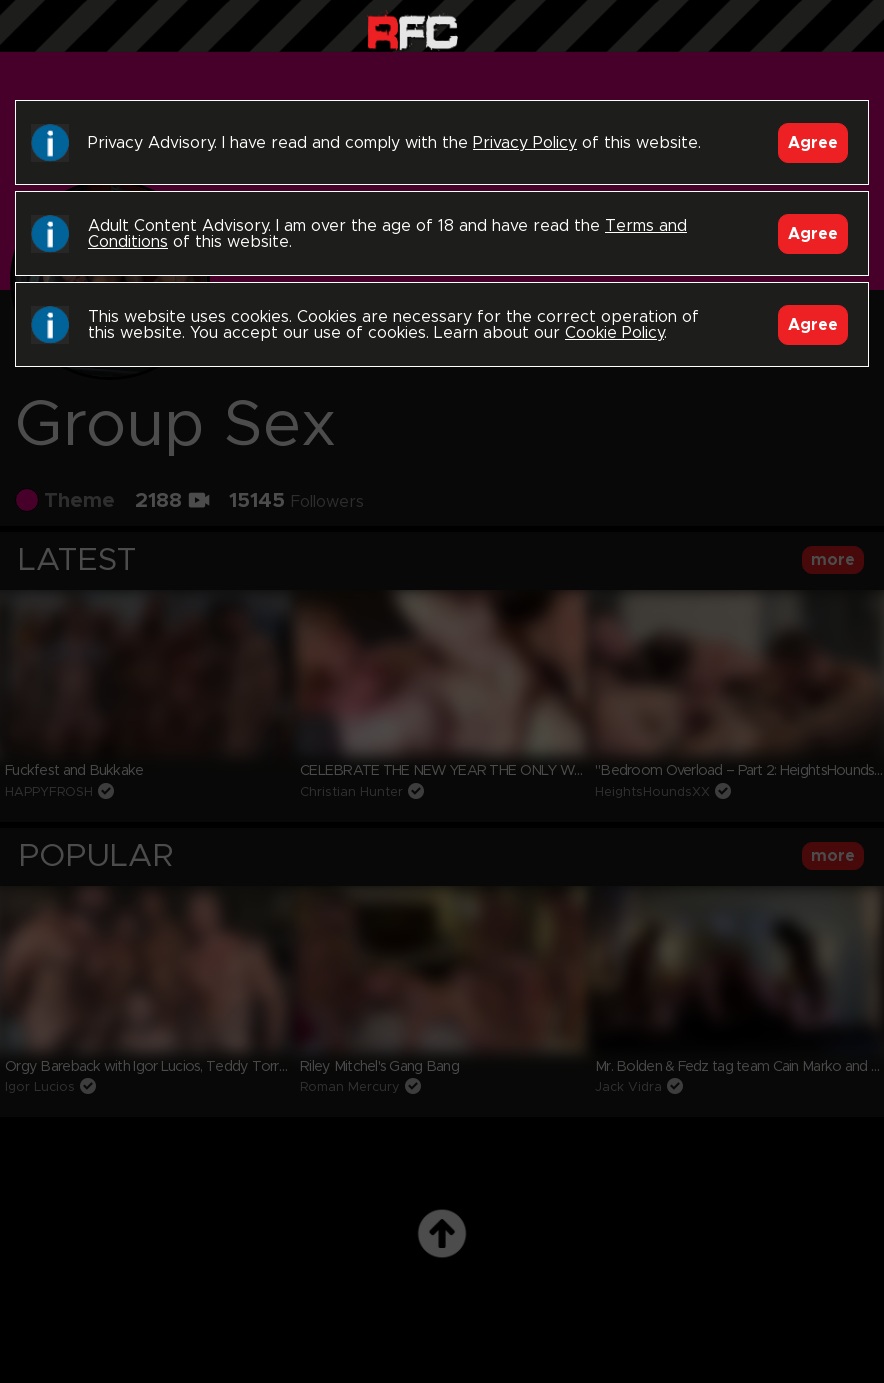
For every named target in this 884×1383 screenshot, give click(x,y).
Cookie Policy (614, 333)
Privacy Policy (525, 143)
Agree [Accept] (813, 143)
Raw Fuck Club (412, 30)
